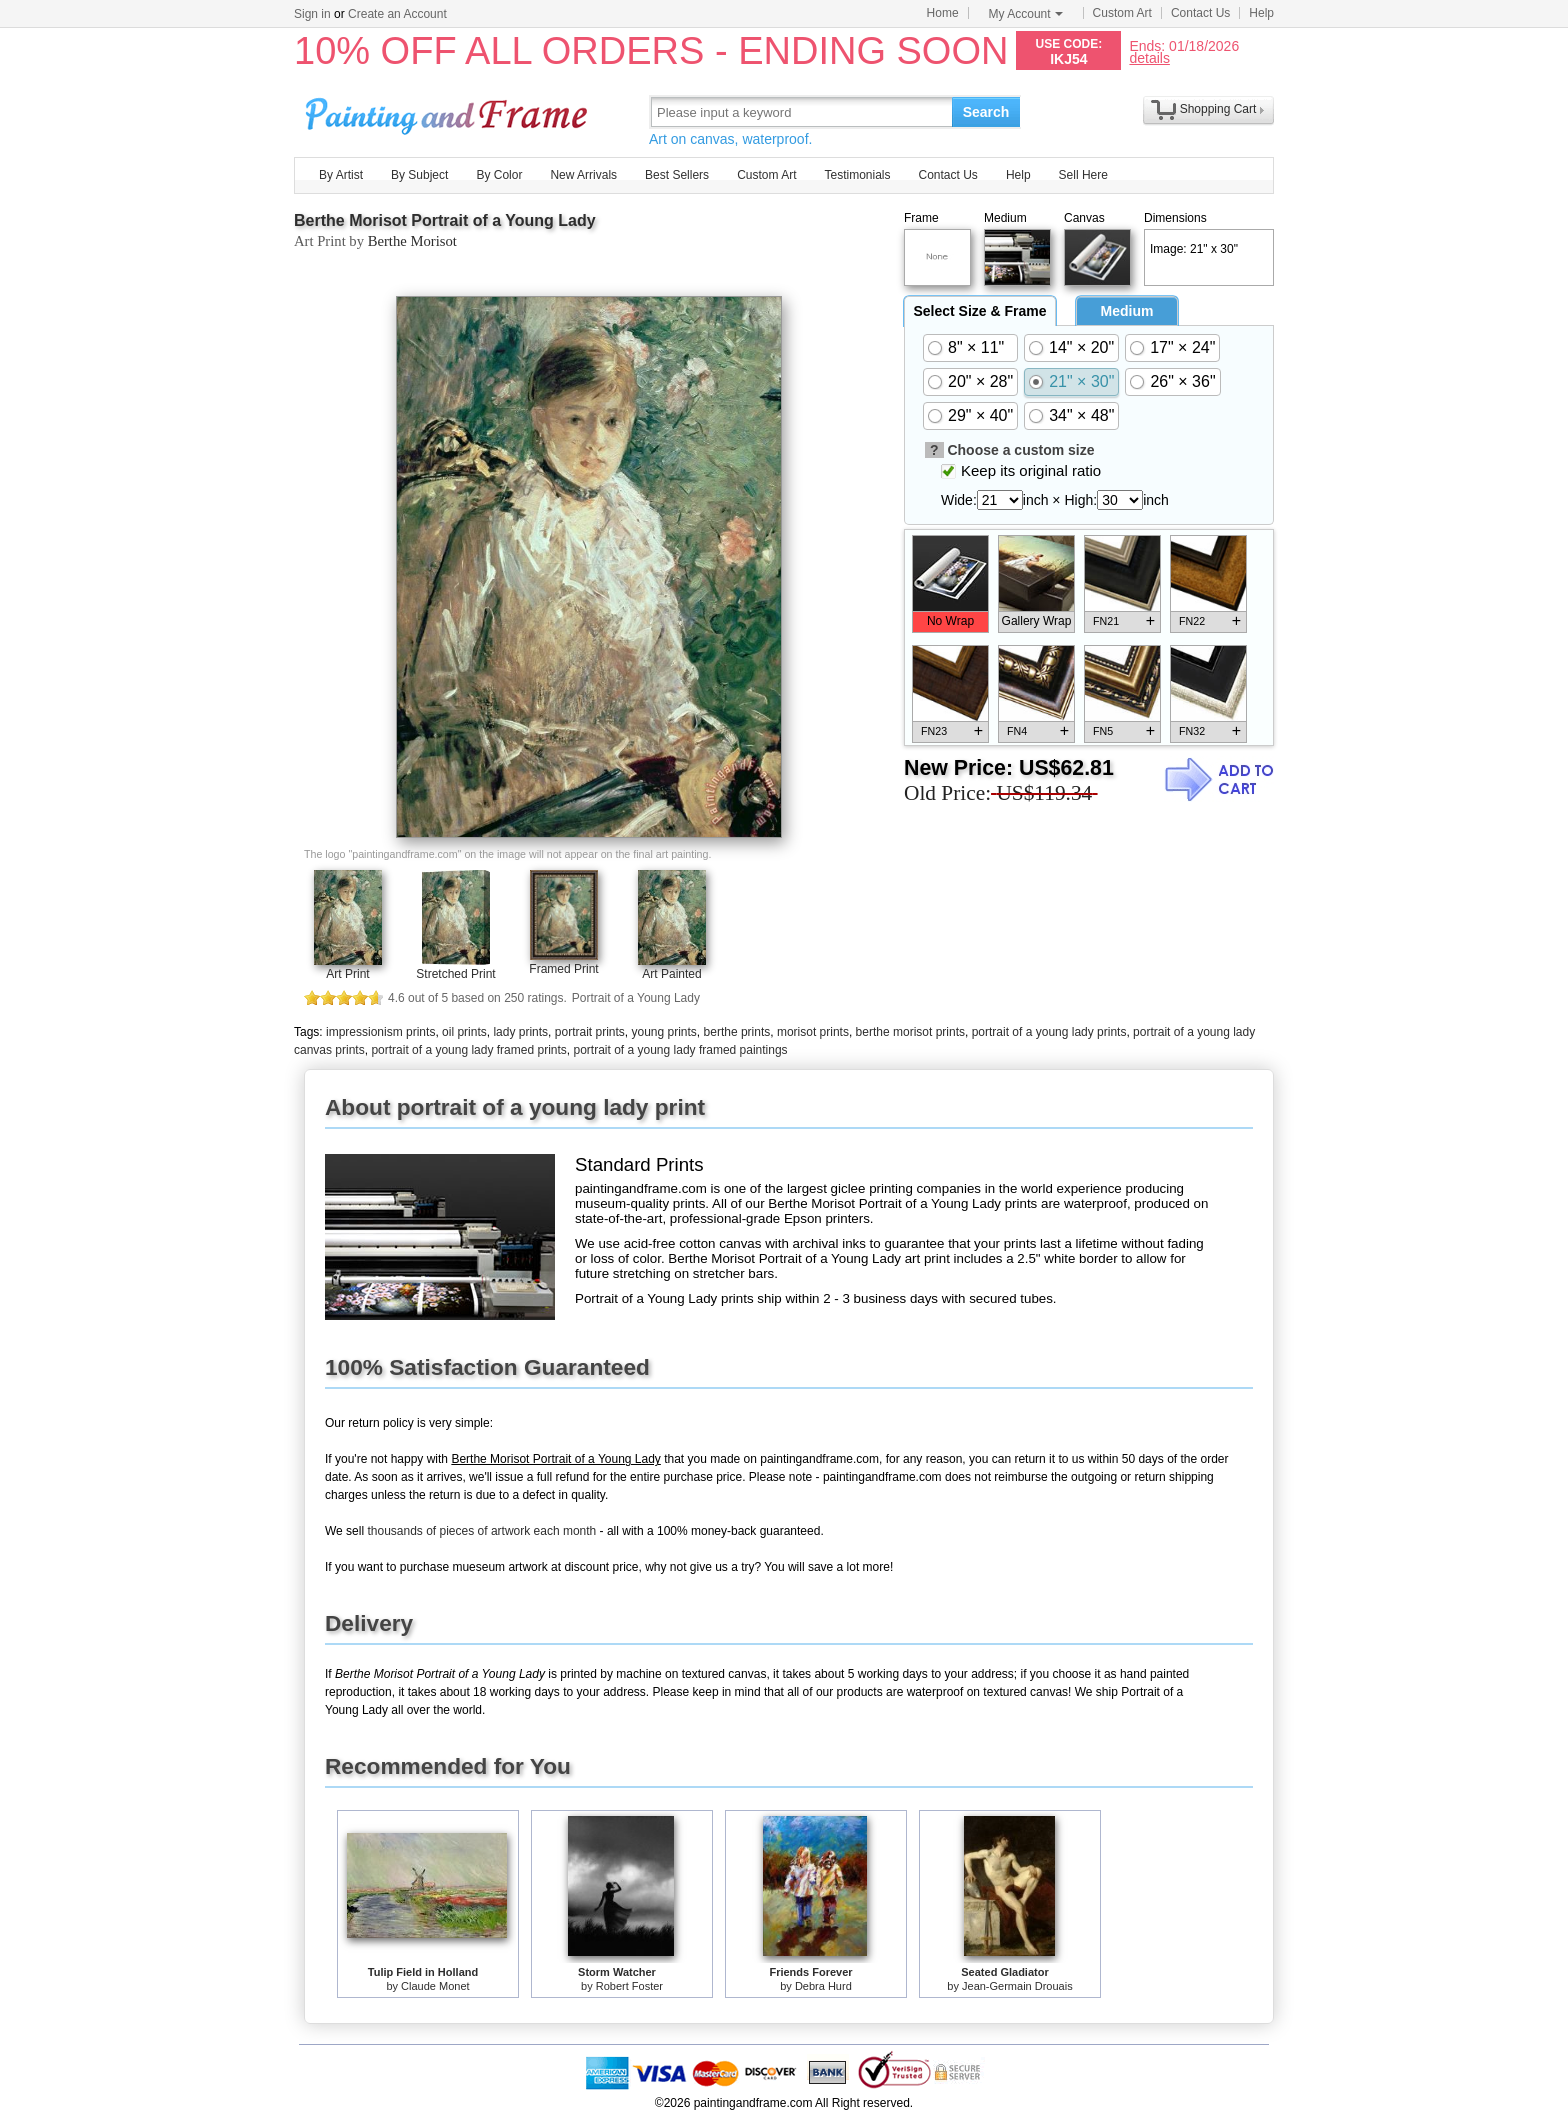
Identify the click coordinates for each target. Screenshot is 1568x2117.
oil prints (464, 1032)
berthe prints (737, 1032)
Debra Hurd (823, 1986)
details (1149, 57)
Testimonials (857, 175)
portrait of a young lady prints (1049, 1032)
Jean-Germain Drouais (1017, 1986)
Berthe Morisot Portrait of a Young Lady (445, 220)
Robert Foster (629, 1986)
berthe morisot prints (910, 1032)
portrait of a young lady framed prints (468, 1050)
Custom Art (1122, 13)
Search (986, 112)
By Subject (419, 175)
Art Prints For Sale (449, 111)
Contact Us (1200, 13)
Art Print (347, 974)
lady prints (520, 1032)
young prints (663, 1032)
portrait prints (590, 1032)
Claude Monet (435, 1986)
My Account (1026, 14)
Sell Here (1083, 175)
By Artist (341, 175)
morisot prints (813, 1032)
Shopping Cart (1218, 109)
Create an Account (397, 14)
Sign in (312, 14)
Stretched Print (455, 974)
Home (943, 13)
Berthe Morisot (412, 241)
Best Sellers (677, 175)
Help (1261, 13)
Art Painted (671, 974)
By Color (499, 175)
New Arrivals (583, 175)
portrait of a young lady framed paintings (680, 1050)
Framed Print (563, 969)
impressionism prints (380, 1032)
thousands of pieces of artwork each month (481, 1531)
